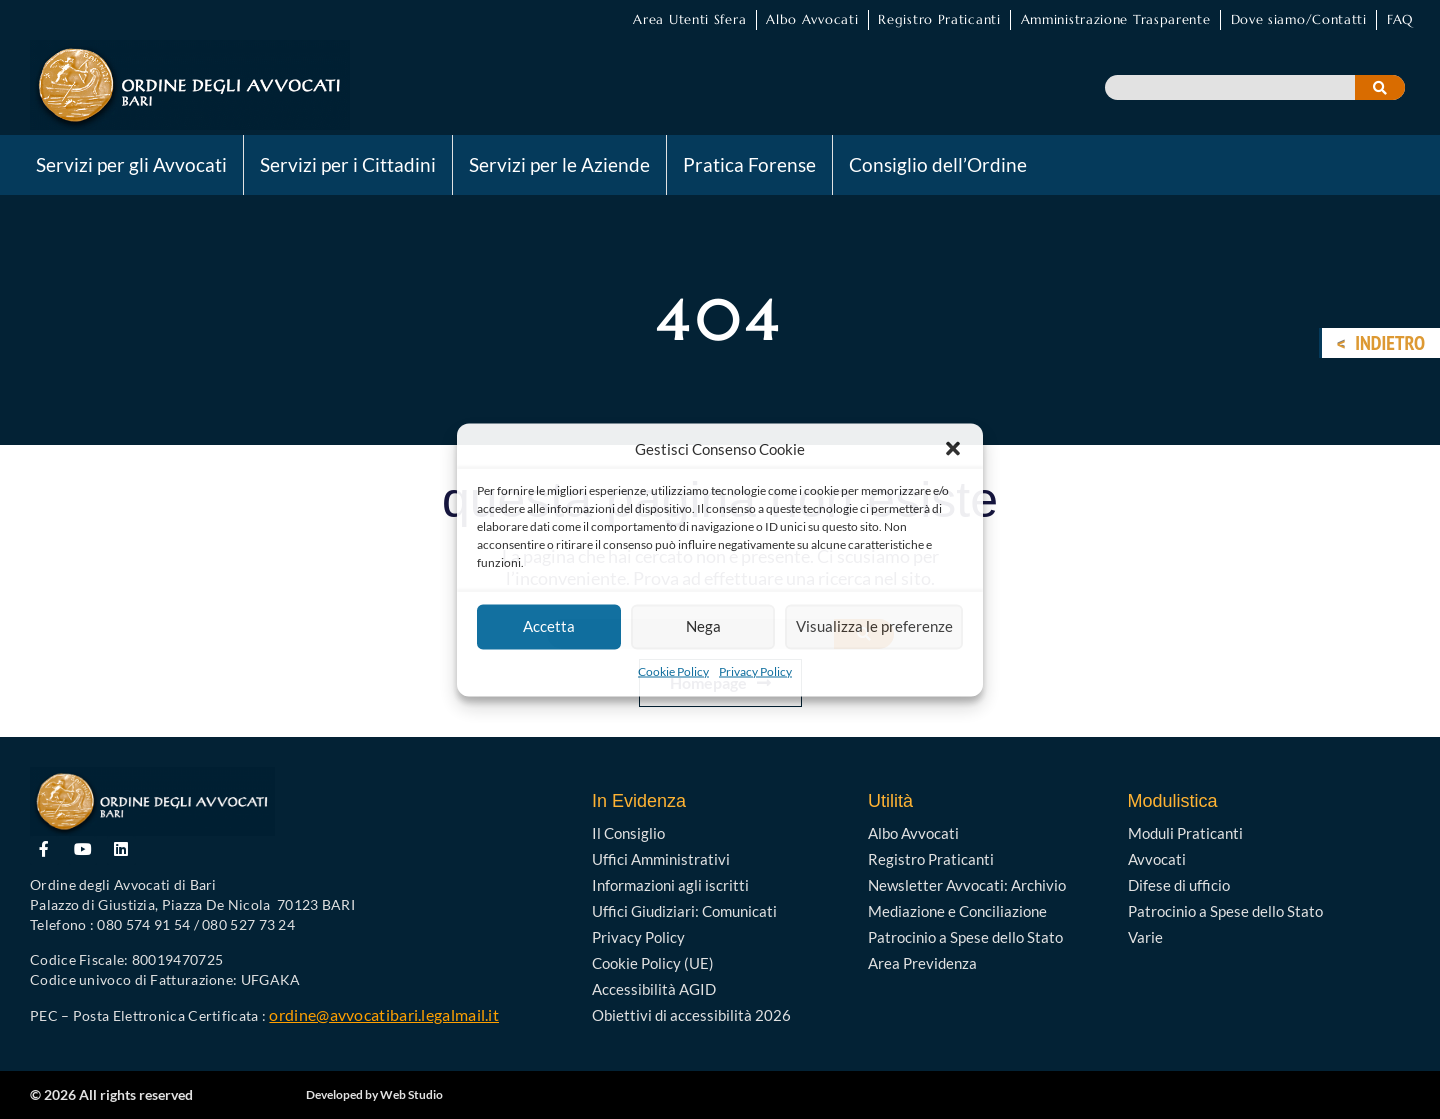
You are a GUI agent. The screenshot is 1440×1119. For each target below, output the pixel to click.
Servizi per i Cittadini (348, 164)
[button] (953, 448)
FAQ (1400, 19)
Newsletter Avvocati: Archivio (967, 885)
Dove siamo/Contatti (1299, 19)
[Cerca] (1380, 87)
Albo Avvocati (812, 19)
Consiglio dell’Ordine (938, 164)
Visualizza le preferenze (873, 627)
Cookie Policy (673, 670)
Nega (702, 627)
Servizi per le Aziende (559, 164)
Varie (1145, 937)
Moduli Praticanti (1185, 833)
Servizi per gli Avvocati (131, 164)
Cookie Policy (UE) (653, 963)
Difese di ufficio (1179, 885)
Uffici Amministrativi (661, 859)
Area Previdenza (922, 963)
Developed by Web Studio (374, 1094)
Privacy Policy (755, 670)
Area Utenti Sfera (689, 19)
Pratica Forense (749, 164)
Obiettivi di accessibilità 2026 (691, 1015)
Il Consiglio (628, 833)
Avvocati (1157, 859)
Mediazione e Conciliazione (957, 911)
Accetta (549, 627)
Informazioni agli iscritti (670, 885)
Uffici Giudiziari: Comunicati (684, 911)
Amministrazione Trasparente (1116, 19)
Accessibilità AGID (654, 989)
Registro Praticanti (939, 19)
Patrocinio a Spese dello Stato (965, 937)
